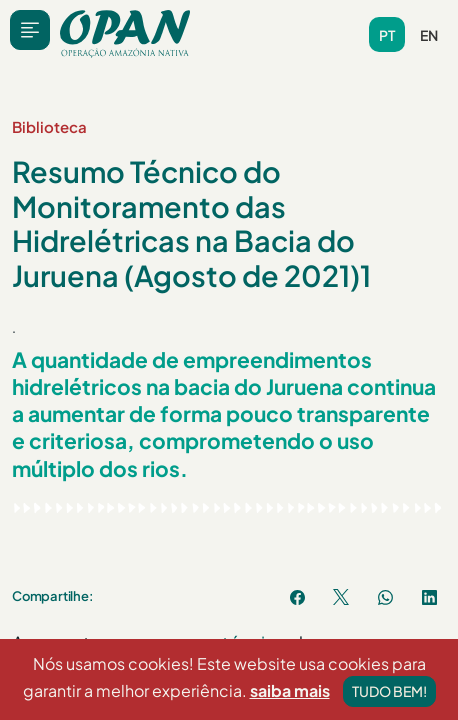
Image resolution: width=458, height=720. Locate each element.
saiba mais (290, 692)
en (429, 35)
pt (387, 35)
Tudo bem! (389, 693)
